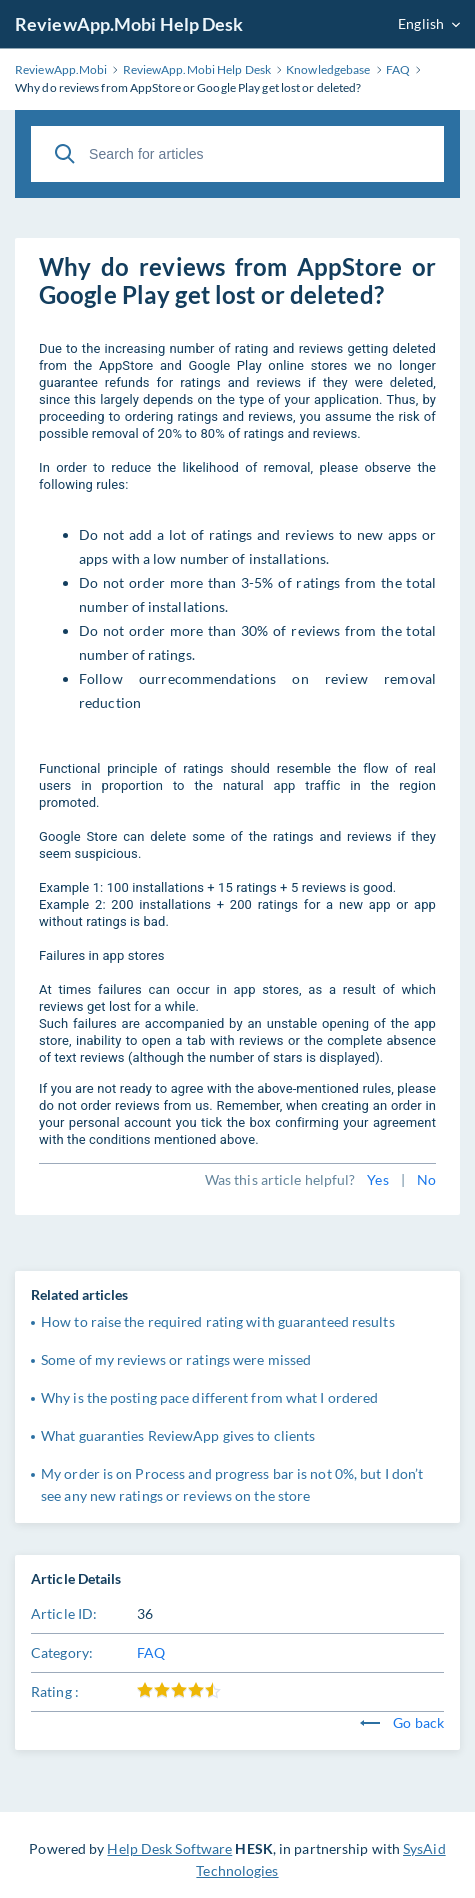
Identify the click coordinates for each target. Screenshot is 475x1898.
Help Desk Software (169, 1848)
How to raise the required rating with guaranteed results (218, 1321)
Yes (377, 1179)
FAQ (151, 1652)
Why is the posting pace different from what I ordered (209, 1397)
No (426, 1179)
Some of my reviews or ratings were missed (176, 1359)
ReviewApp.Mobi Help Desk (129, 24)
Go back (402, 1722)
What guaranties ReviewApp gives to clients (178, 1435)
